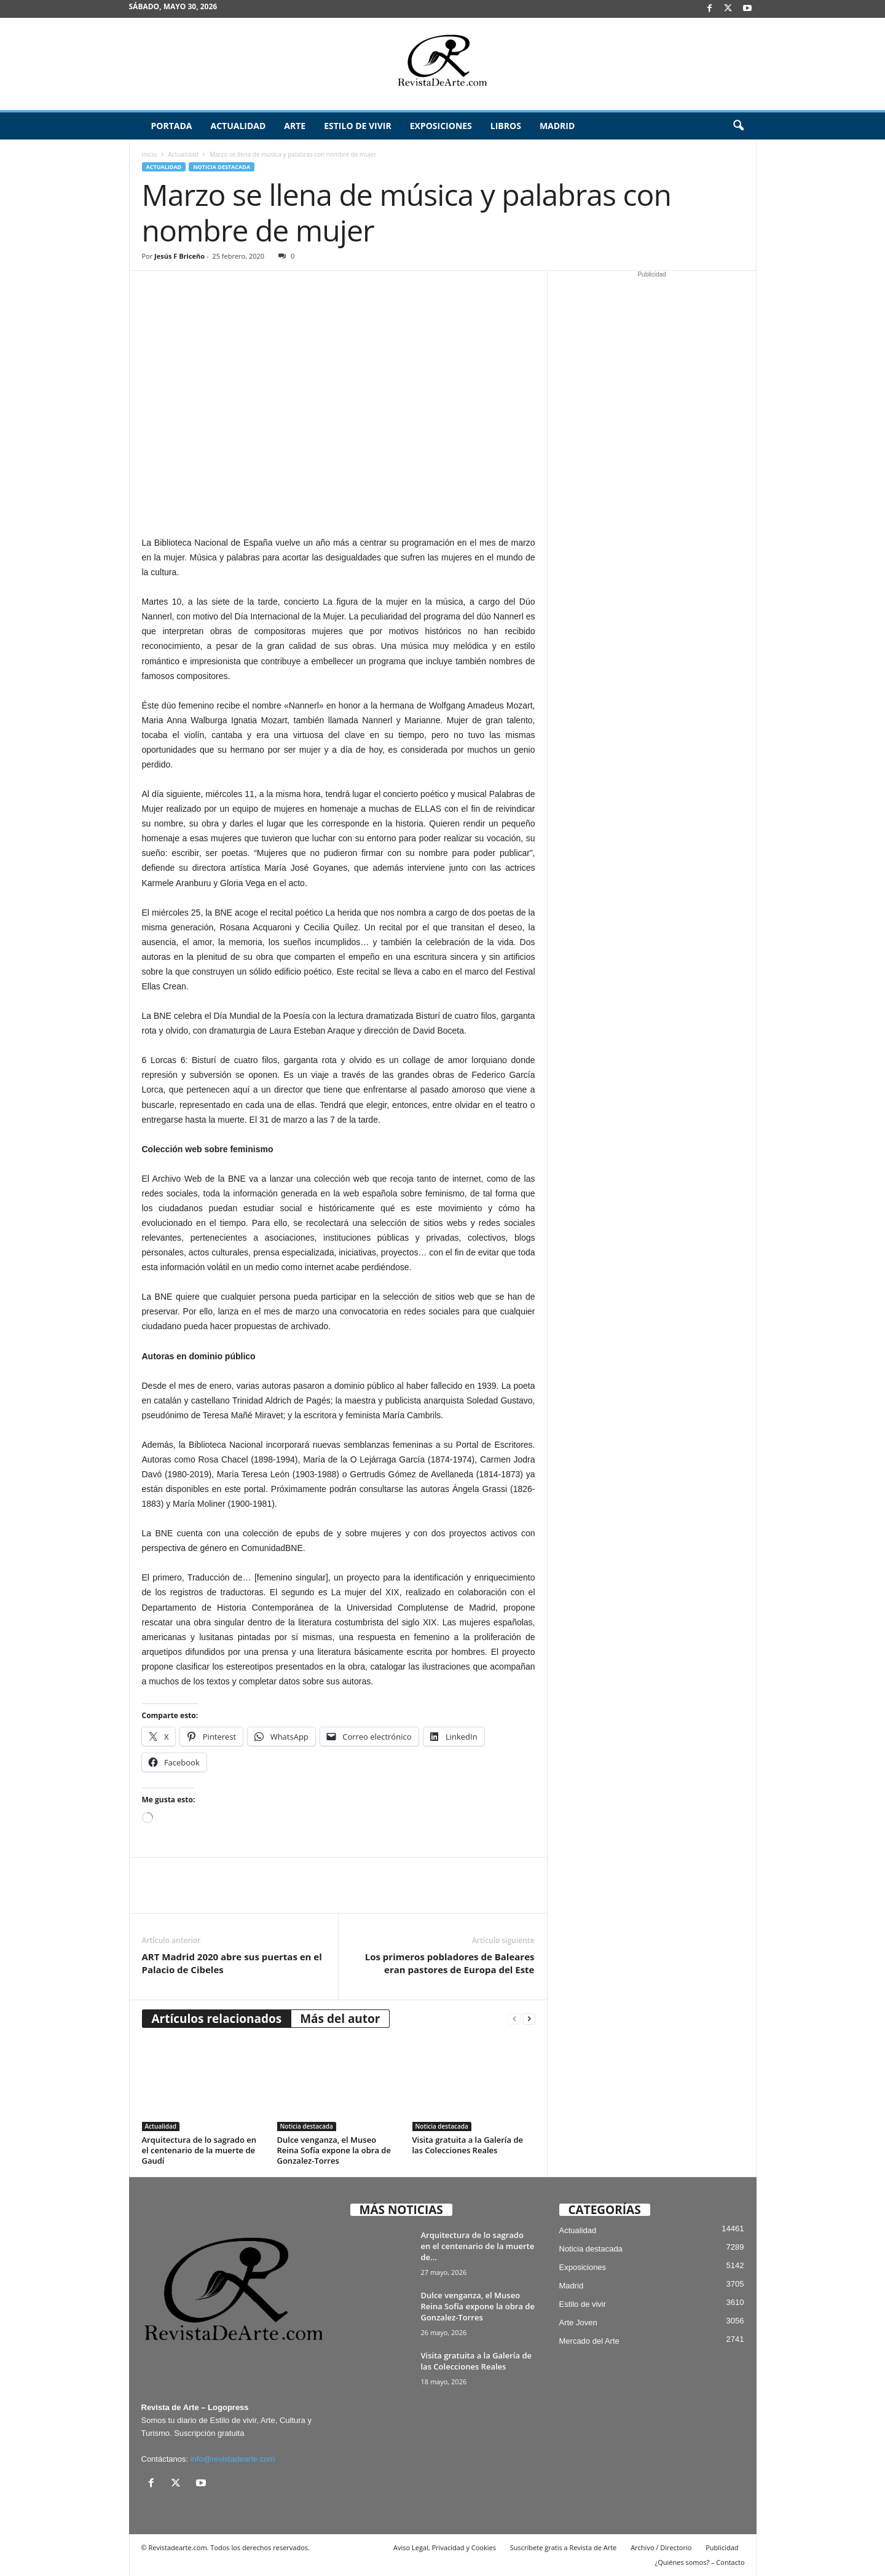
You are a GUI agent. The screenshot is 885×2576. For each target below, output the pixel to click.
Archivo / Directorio (661, 2547)
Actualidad (238, 126)
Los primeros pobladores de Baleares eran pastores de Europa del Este (450, 1963)
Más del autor (340, 2019)
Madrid (557, 126)
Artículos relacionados (217, 2019)
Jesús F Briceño (179, 256)
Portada (171, 126)
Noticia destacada (221, 167)
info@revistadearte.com (233, 2459)
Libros (505, 126)
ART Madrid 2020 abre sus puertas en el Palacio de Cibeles (232, 1963)
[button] (738, 125)
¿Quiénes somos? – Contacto (699, 2562)
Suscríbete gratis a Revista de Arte (563, 2547)
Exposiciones (441, 126)
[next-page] (529, 2018)
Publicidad (722, 2547)
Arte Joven (578, 2322)
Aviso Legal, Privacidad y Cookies (444, 2547)
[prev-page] (514, 2018)
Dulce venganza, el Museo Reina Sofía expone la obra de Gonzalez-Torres (334, 2150)
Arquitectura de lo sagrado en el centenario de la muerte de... (478, 2246)
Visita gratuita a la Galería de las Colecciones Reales (467, 2145)
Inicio (149, 154)
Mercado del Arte (589, 2341)
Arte (294, 126)
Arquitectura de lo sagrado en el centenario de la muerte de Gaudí (199, 2150)
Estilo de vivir (357, 126)
